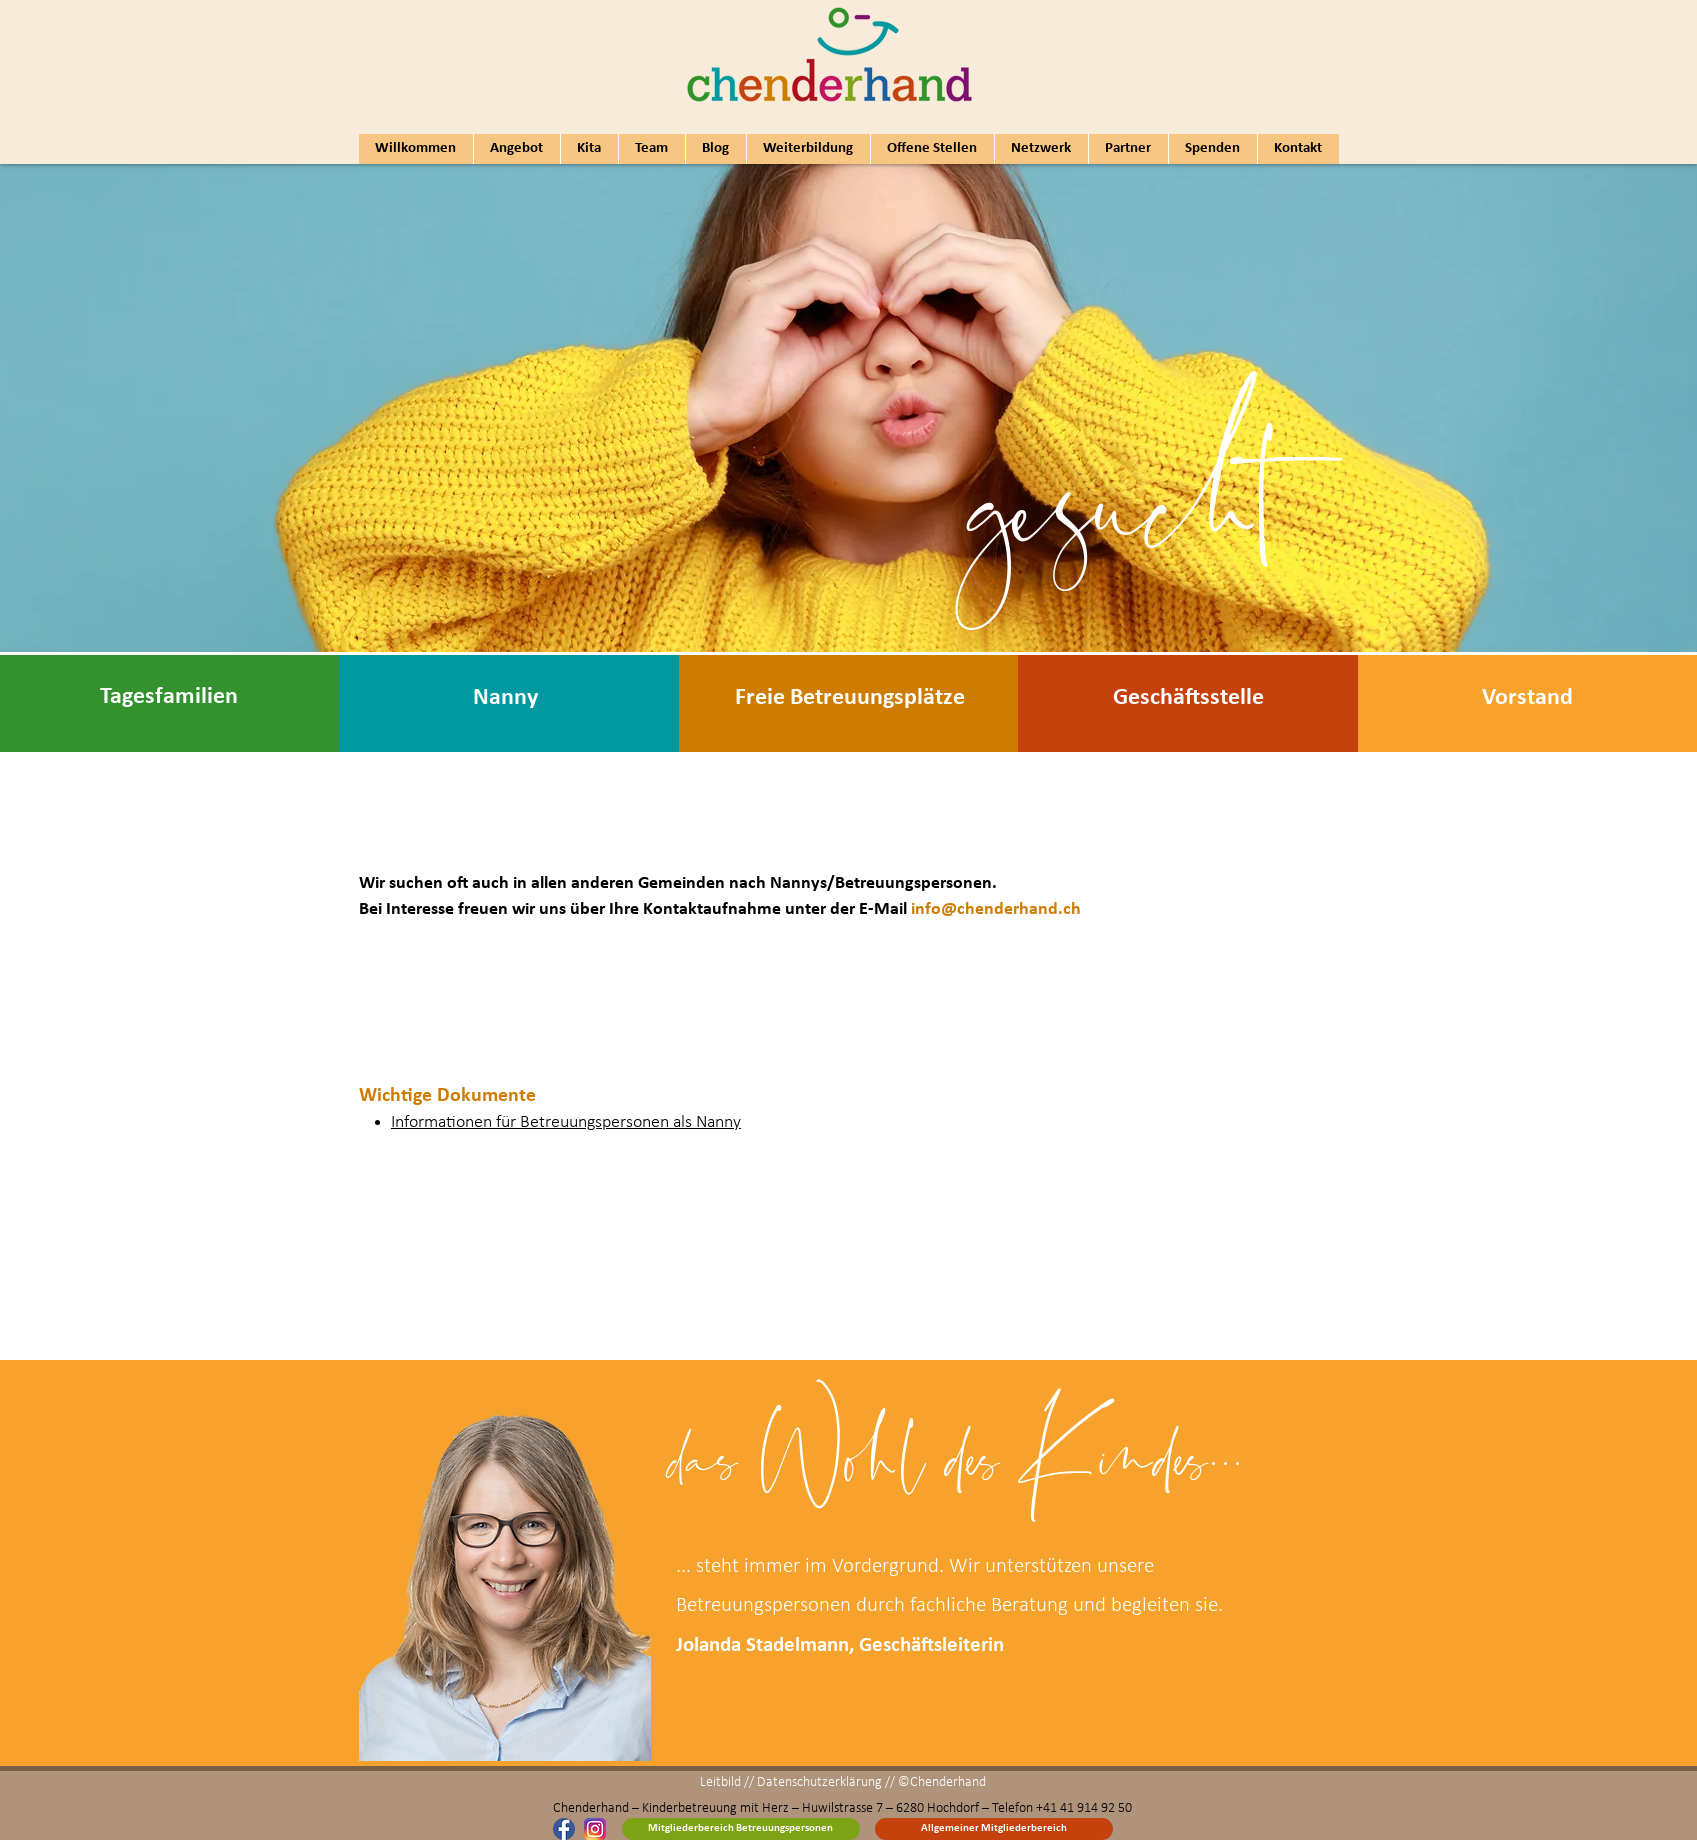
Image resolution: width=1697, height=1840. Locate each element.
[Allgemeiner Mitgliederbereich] (994, 1829)
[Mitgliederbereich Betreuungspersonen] (741, 1829)
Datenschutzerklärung (819, 1782)
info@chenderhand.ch (996, 909)
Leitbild (720, 1782)
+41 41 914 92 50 (1084, 1808)
